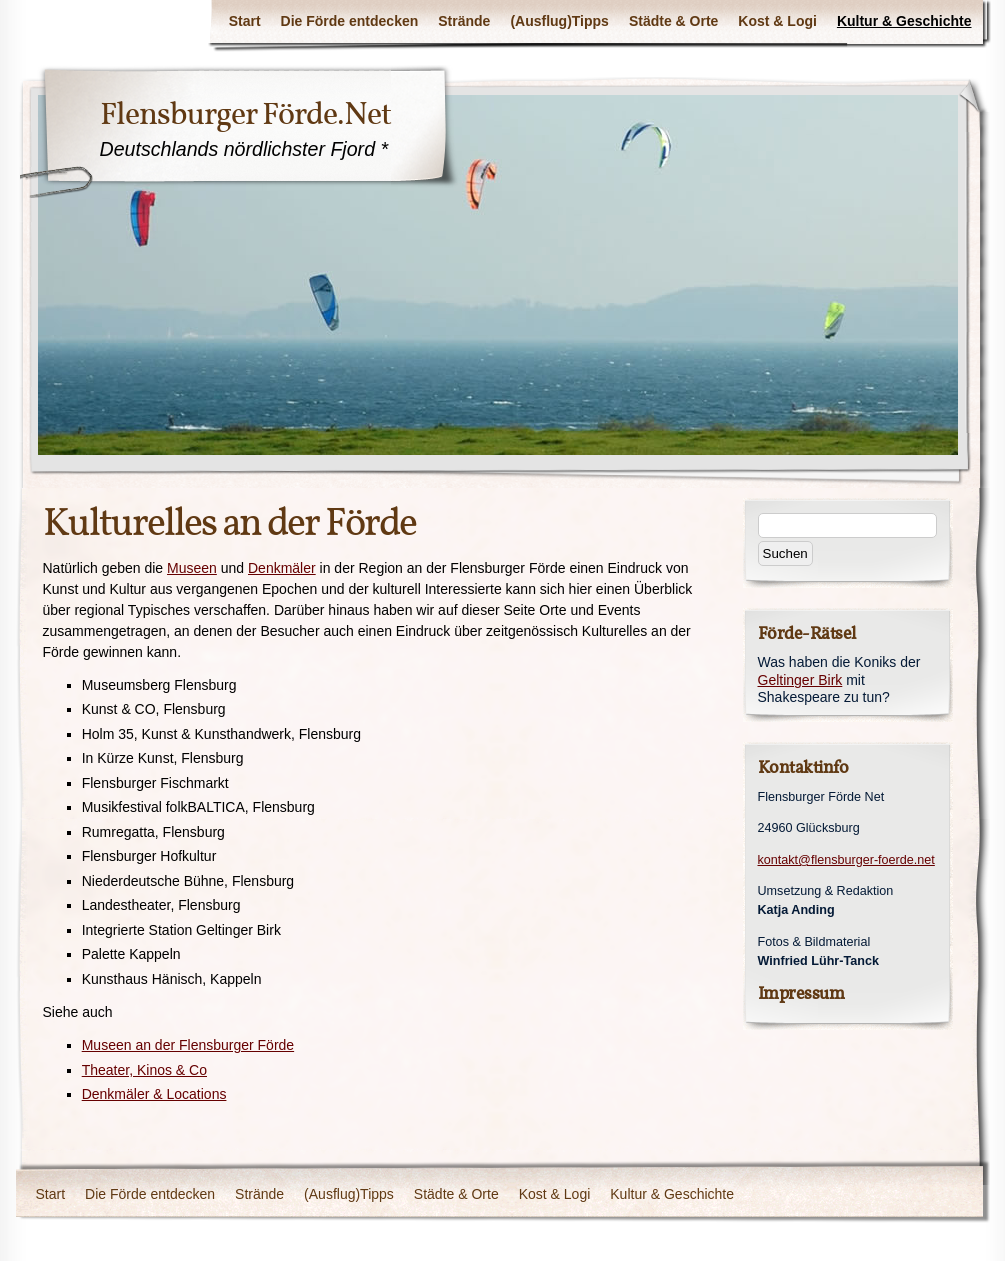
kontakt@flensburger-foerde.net (846, 860)
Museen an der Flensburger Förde (188, 1045)
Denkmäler (282, 568)
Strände (464, 21)
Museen (192, 568)
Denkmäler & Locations (154, 1094)
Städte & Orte (673, 21)
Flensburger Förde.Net (245, 114)
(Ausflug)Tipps (559, 21)
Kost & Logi (777, 21)
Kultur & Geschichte (904, 21)
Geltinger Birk (800, 680)
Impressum (801, 993)
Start (245, 21)
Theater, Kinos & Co (144, 1070)
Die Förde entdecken (350, 21)
